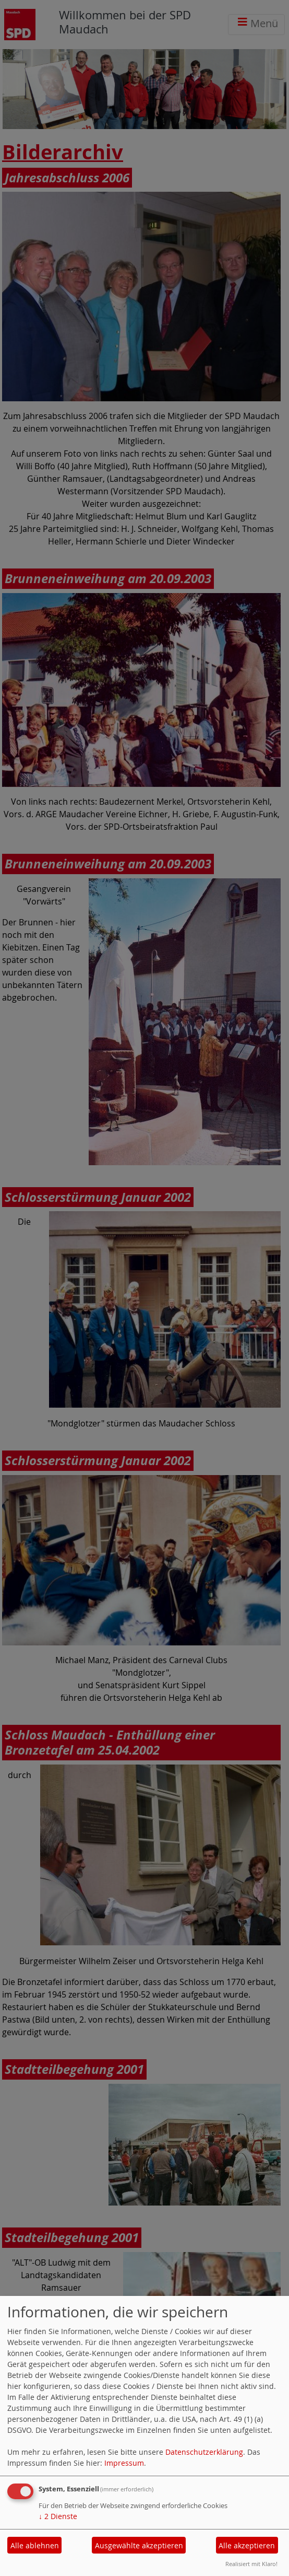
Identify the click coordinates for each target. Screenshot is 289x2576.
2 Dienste (58, 2516)
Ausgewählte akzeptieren (139, 2545)
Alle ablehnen (34, 2545)
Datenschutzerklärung (204, 2452)
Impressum (124, 2463)
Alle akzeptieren (247, 2545)
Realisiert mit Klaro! (251, 2564)
